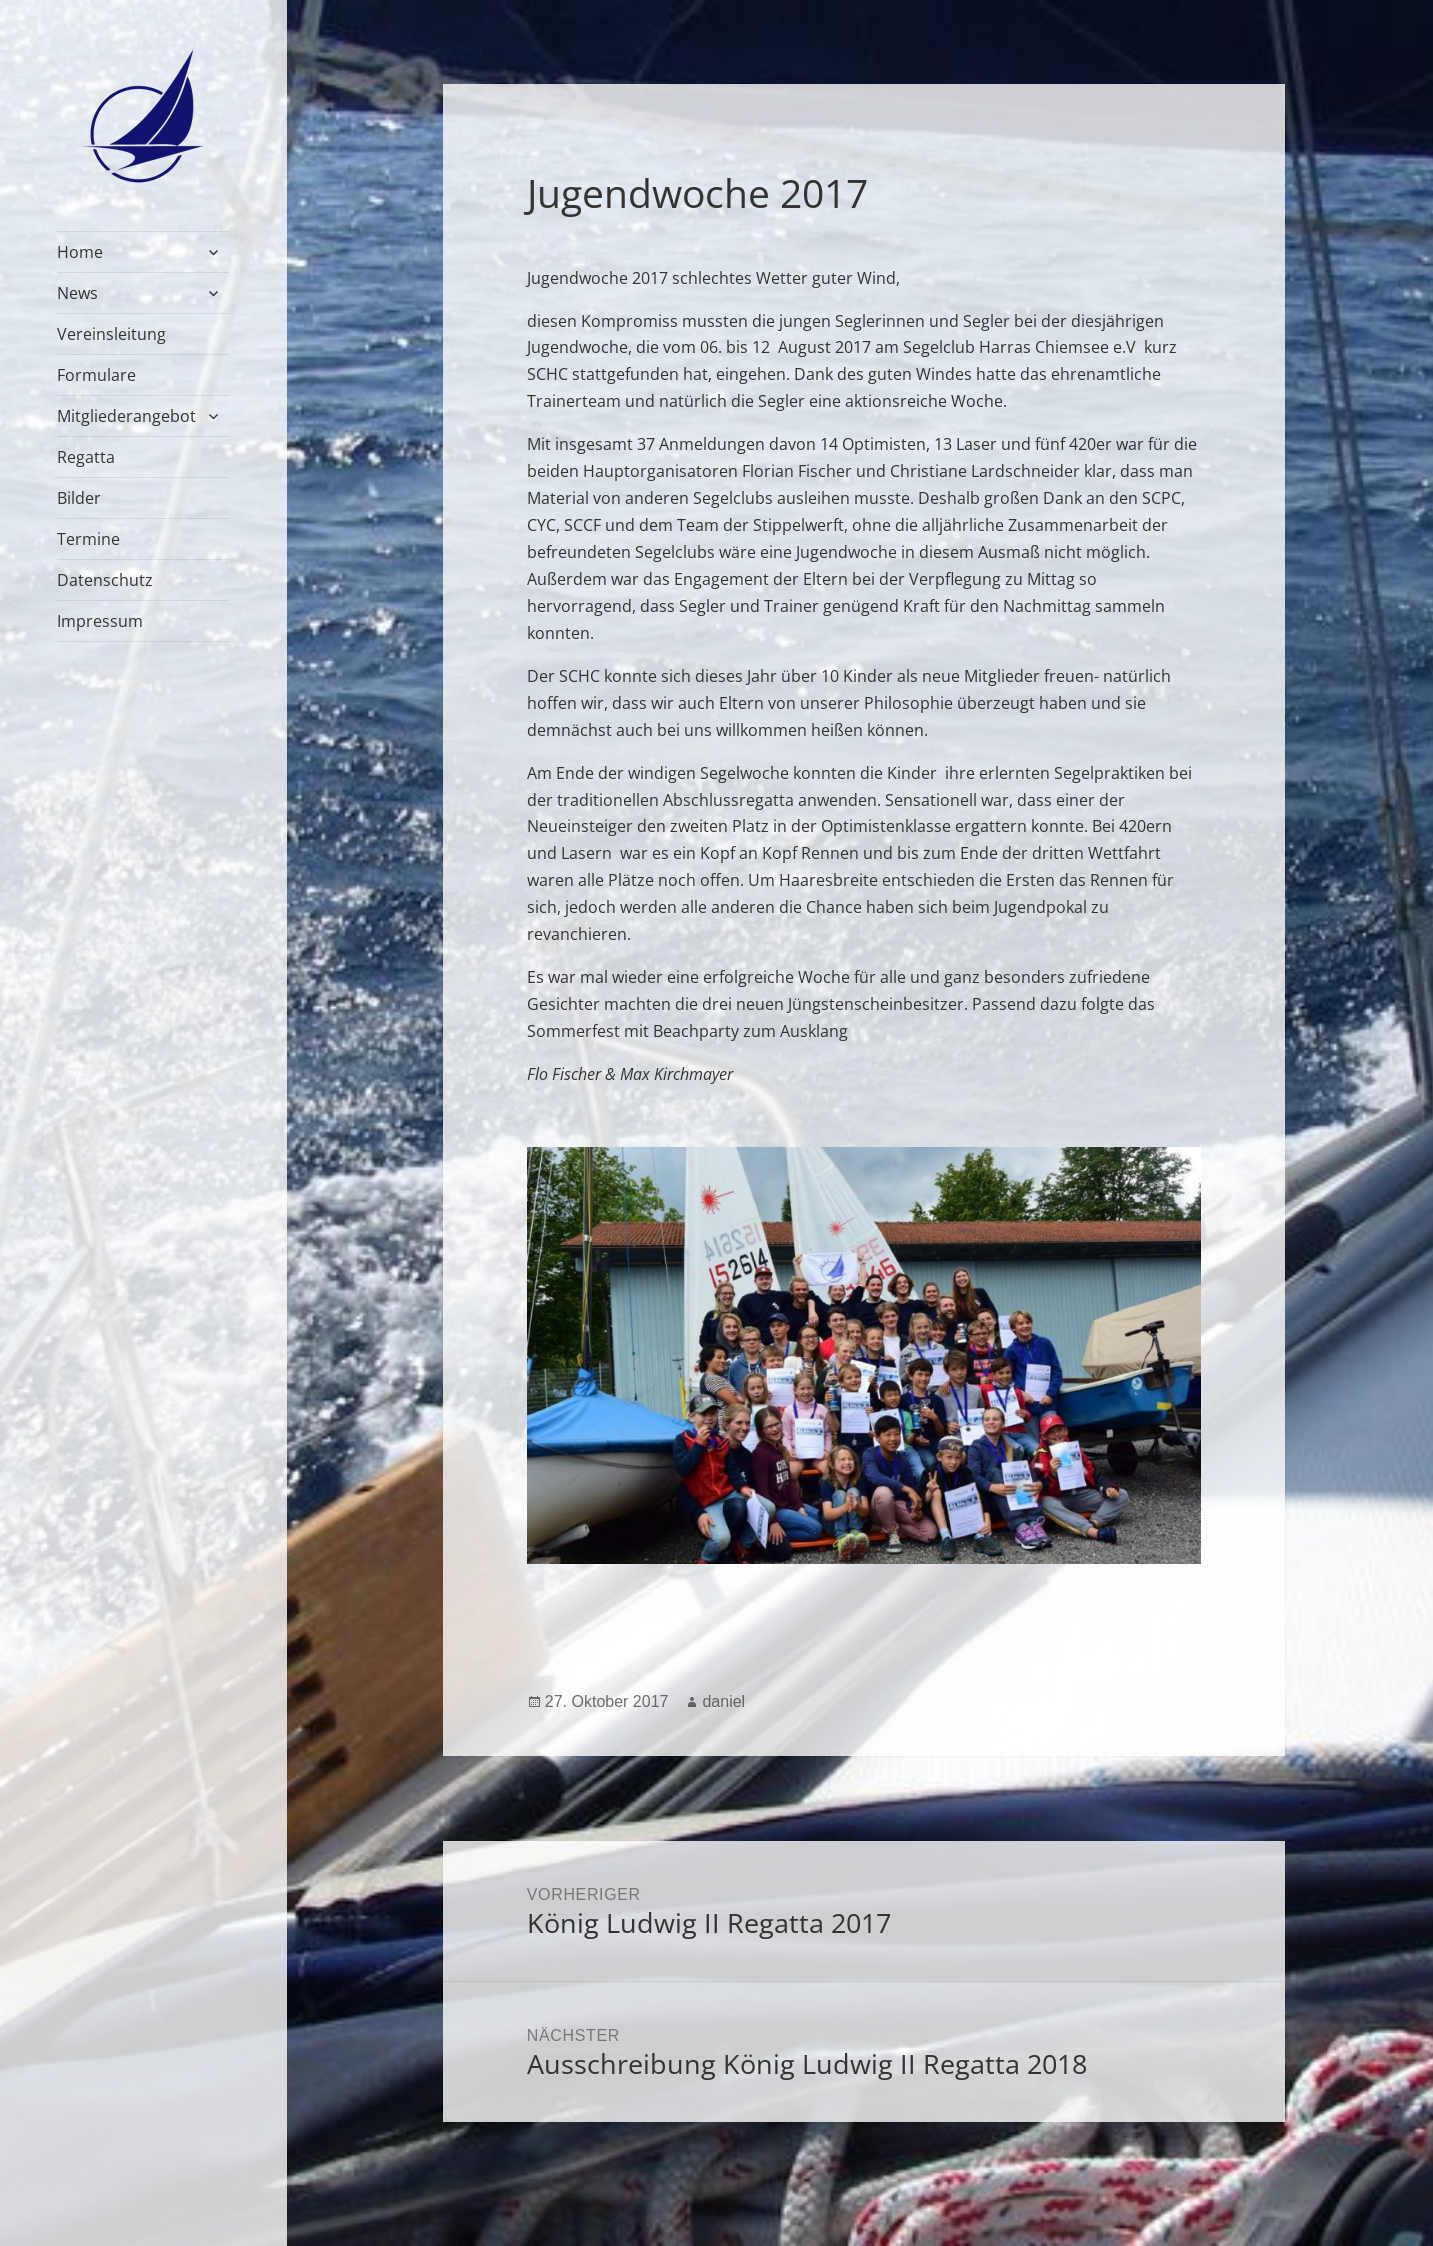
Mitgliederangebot (126, 416)
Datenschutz (105, 580)
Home (80, 252)
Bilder (79, 498)
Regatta (86, 457)
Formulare (96, 375)
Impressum (100, 621)
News (77, 293)
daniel (723, 1701)
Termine (88, 539)
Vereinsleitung (111, 334)
